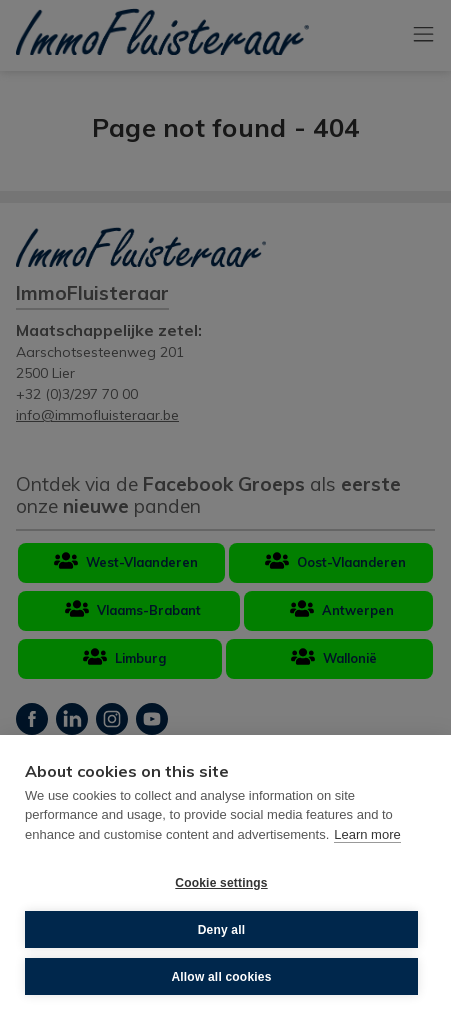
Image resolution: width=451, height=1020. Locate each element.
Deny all (222, 930)
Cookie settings (221, 883)
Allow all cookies (221, 977)
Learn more (367, 834)
